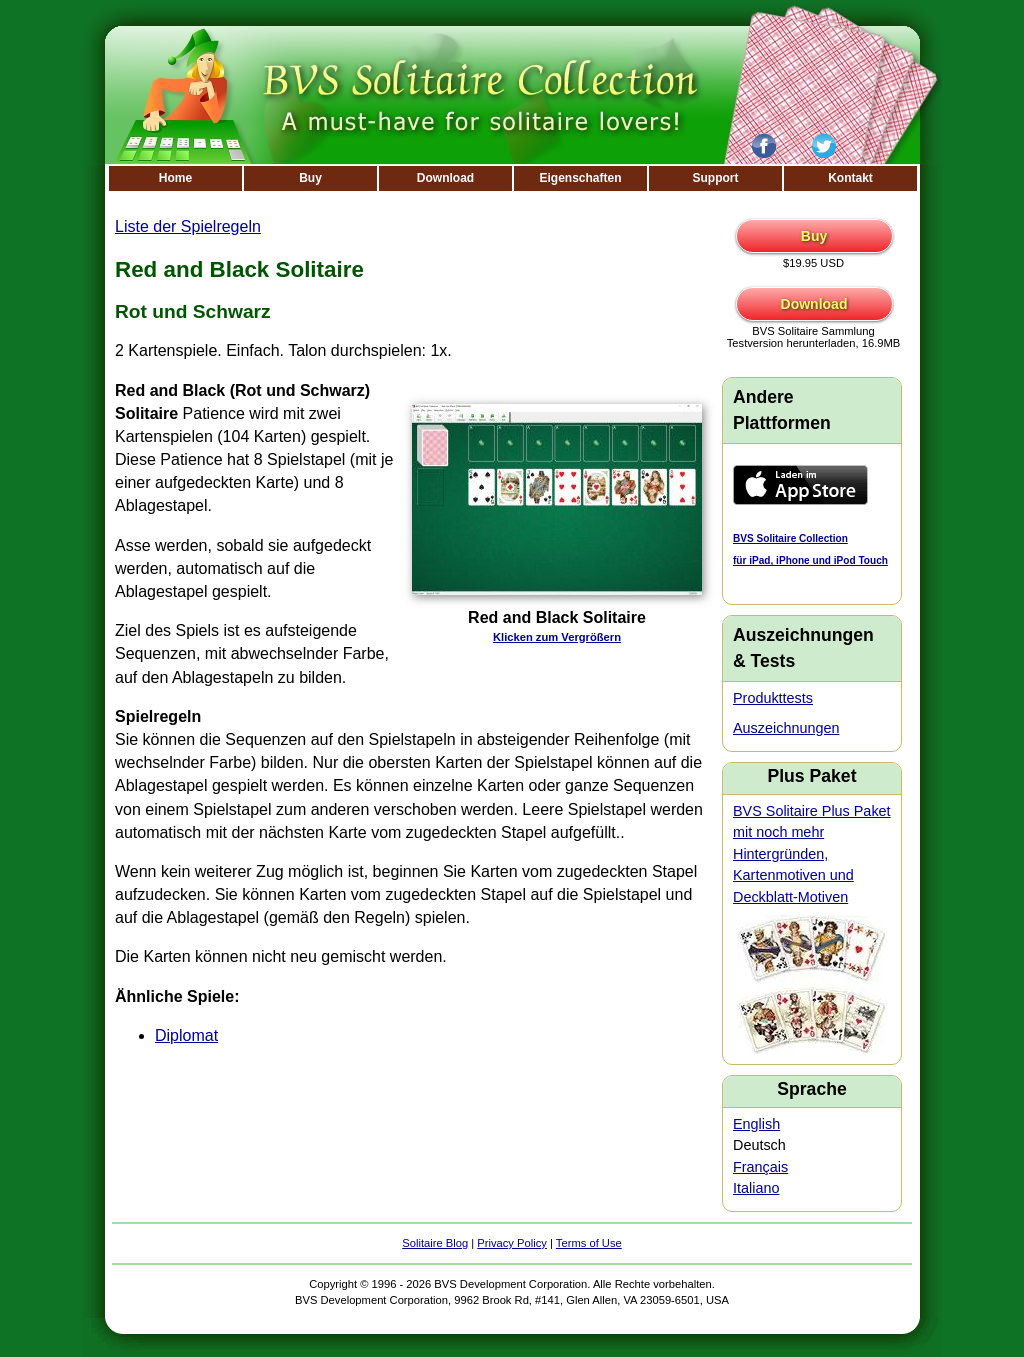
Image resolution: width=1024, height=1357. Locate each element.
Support (716, 178)
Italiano (756, 1188)
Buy (310, 178)
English (756, 1124)
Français (760, 1167)
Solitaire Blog (435, 1243)
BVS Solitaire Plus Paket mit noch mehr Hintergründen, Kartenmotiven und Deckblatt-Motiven (812, 854)
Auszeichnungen (786, 728)
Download (445, 178)
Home (175, 178)
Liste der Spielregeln (188, 226)
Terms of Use (589, 1243)
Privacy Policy (512, 1243)
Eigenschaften (580, 178)
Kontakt (850, 178)
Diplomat (186, 1035)
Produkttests (773, 698)
